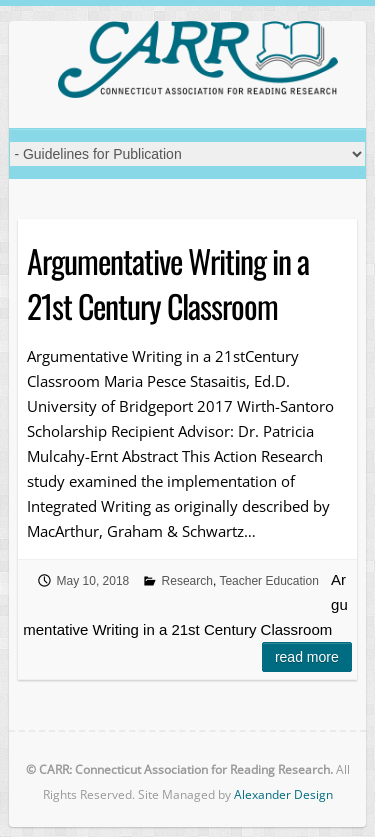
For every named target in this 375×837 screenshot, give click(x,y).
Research (187, 581)
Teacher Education (268, 581)
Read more (307, 657)
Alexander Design (283, 794)
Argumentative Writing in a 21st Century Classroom (168, 283)
